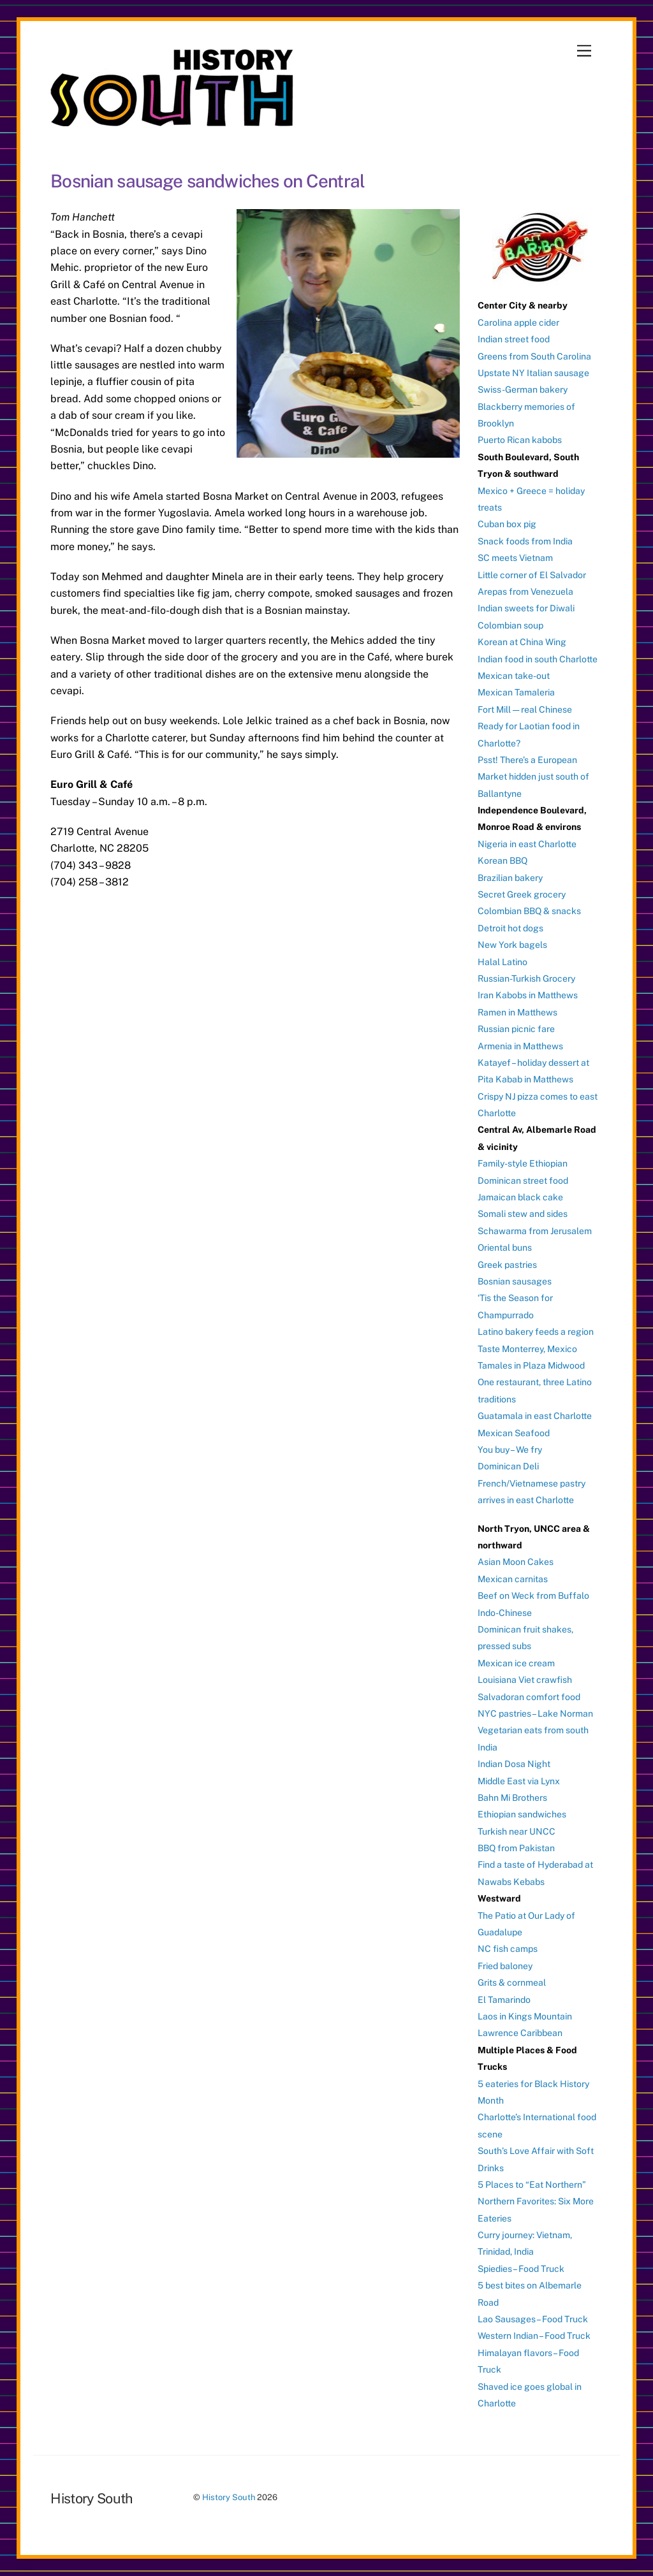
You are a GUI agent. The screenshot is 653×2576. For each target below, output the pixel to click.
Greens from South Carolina (534, 356)
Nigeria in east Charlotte (527, 844)
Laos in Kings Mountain (525, 2016)
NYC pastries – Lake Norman (535, 1713)
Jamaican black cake (520, 1197)
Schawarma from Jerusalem (535, 1231)
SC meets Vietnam (515, 558)
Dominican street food (523, 1180)
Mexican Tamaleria (516, 692)
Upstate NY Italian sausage (533, 373)
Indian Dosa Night (514, 1764)
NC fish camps (508, 1949)
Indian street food (514, 339)
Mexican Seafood (514, 1433)
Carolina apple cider (518, 322)
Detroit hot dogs (510, 928)
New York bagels (512, 945)
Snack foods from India (525, 541)
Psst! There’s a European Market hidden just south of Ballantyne (533, 777)
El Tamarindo (504, 2000)
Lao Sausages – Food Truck (533, 2319)
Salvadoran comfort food (529, 1697)
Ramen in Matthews (517, 1012)
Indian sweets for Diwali (526, 608)
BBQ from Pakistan (516, 1848)
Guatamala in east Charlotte (535, 1416)
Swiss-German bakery (523, 389)
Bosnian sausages (515, 1281)
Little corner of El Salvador (532, 575)
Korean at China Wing (522, 642)
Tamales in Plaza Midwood (531, 1365)
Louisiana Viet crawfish (525, 1680)
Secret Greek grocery (522, 894)
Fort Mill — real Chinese (525, 709)
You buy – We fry (510, 1449)
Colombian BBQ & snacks (529, 911)
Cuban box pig (507, 524)
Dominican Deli (508, 1466)
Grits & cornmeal (512, 1982)
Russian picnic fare (516, 1029)
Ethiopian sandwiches (522, 1814)
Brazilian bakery (510, 878)
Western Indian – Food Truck (534, 2336)
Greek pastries (507, 1265)
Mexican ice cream (516, 1663)
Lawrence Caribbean (520, 2033)
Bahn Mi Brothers (512, 1798)
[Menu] (584, 51)
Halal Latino (502, 962)
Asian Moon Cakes (516, 1562)
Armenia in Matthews (520, 1046)
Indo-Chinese (505, 1613)
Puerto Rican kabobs (520, 440)
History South (228, 2497)
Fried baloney (505, 1966)
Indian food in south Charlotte (538, 659)
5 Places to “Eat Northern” (532, 2184)
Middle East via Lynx (519, 1781)
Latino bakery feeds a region (536, 1332)
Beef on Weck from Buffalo (533, 1595)
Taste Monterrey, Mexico (527, 1349)
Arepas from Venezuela (525, 591)
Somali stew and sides (523, 1214)
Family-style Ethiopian (523, 1163)
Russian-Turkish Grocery (526, 978)
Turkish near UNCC (516, 1831)
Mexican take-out (514, 676)
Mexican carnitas (513, 1579)
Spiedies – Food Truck (521, 2269)
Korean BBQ (502, 860)
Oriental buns (505, 1247)
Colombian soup (510, 625)
